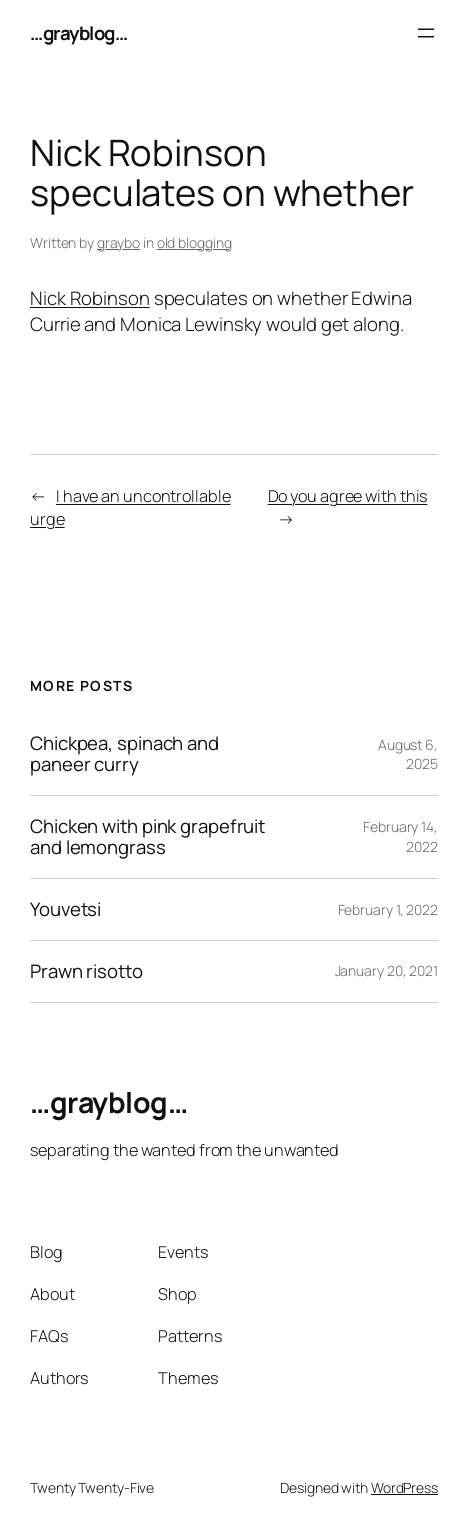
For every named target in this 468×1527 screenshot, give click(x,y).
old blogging (194, 242)
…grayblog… (78, 33)
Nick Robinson (90, 298)
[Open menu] (426, 33)
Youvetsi (65, 909)
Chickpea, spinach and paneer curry (124, 754)
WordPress (404, 1487)
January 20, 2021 (386, 970)
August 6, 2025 (408, 754)
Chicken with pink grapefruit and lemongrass (147, 837)
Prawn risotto (86, 971)
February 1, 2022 (388, 909)
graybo (118, 242)
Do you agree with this (348, 496)
